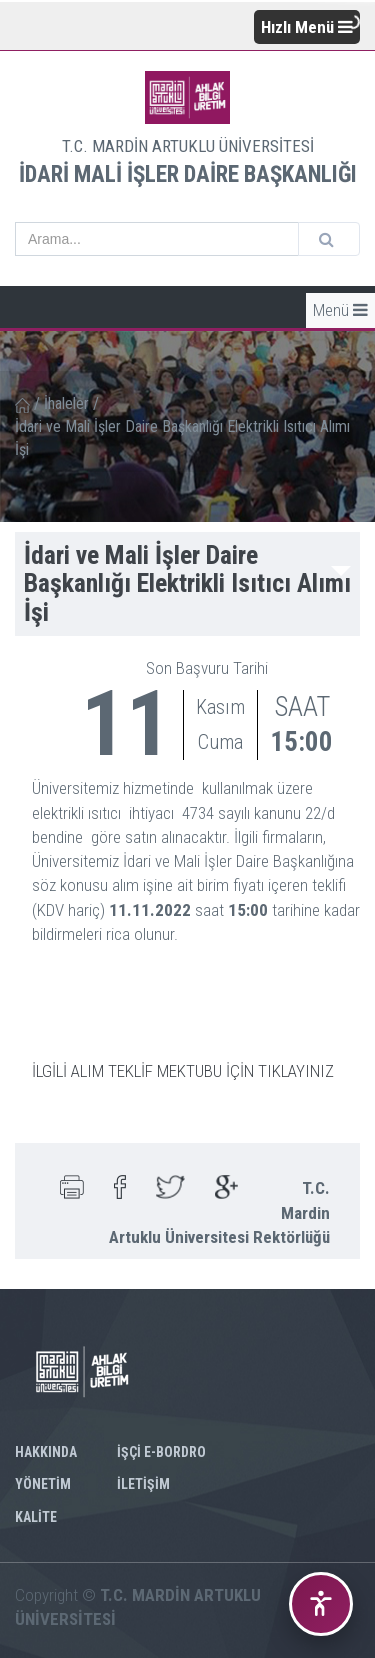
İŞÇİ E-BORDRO (161, 1452)
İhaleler (66, 403)
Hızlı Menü (307, 27)
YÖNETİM (43, 1484)
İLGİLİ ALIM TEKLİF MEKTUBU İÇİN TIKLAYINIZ (183, 1071)
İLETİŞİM (143, 1484)
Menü (340, 310)
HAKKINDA (46, 1452)
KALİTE (36, 1517)
